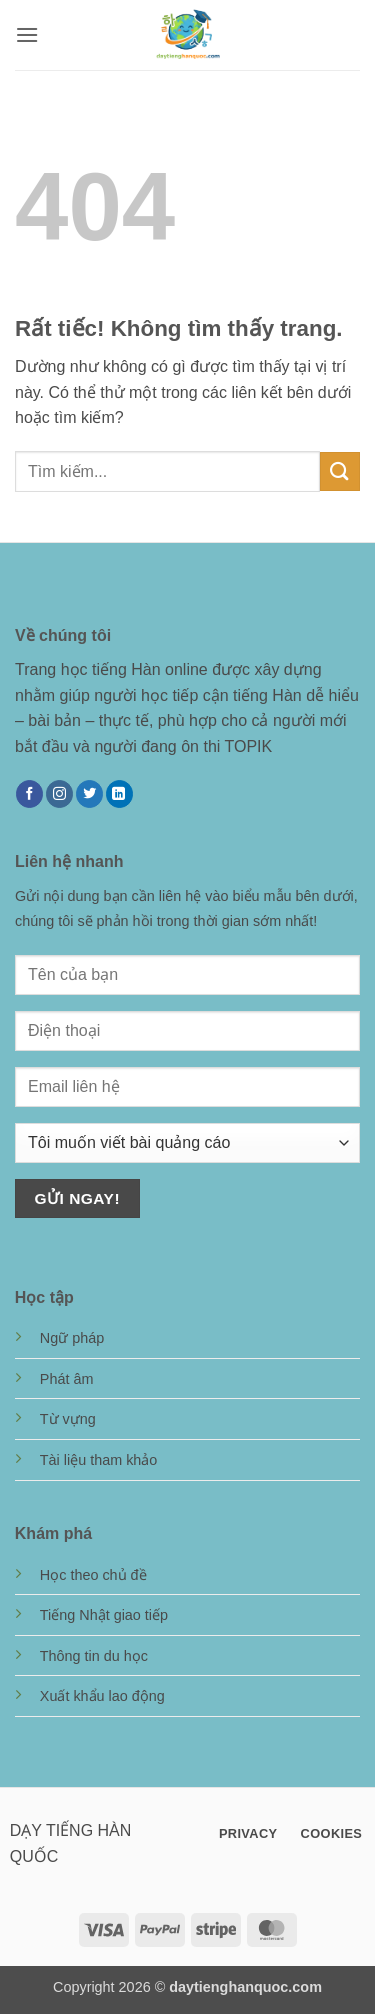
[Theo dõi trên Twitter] (89, 794)
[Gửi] (340, 471)
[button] (27, 34)
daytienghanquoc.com (245, 1987)
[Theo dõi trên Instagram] (59, 794)
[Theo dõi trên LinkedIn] (119, 794)
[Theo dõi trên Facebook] (29, 794)
